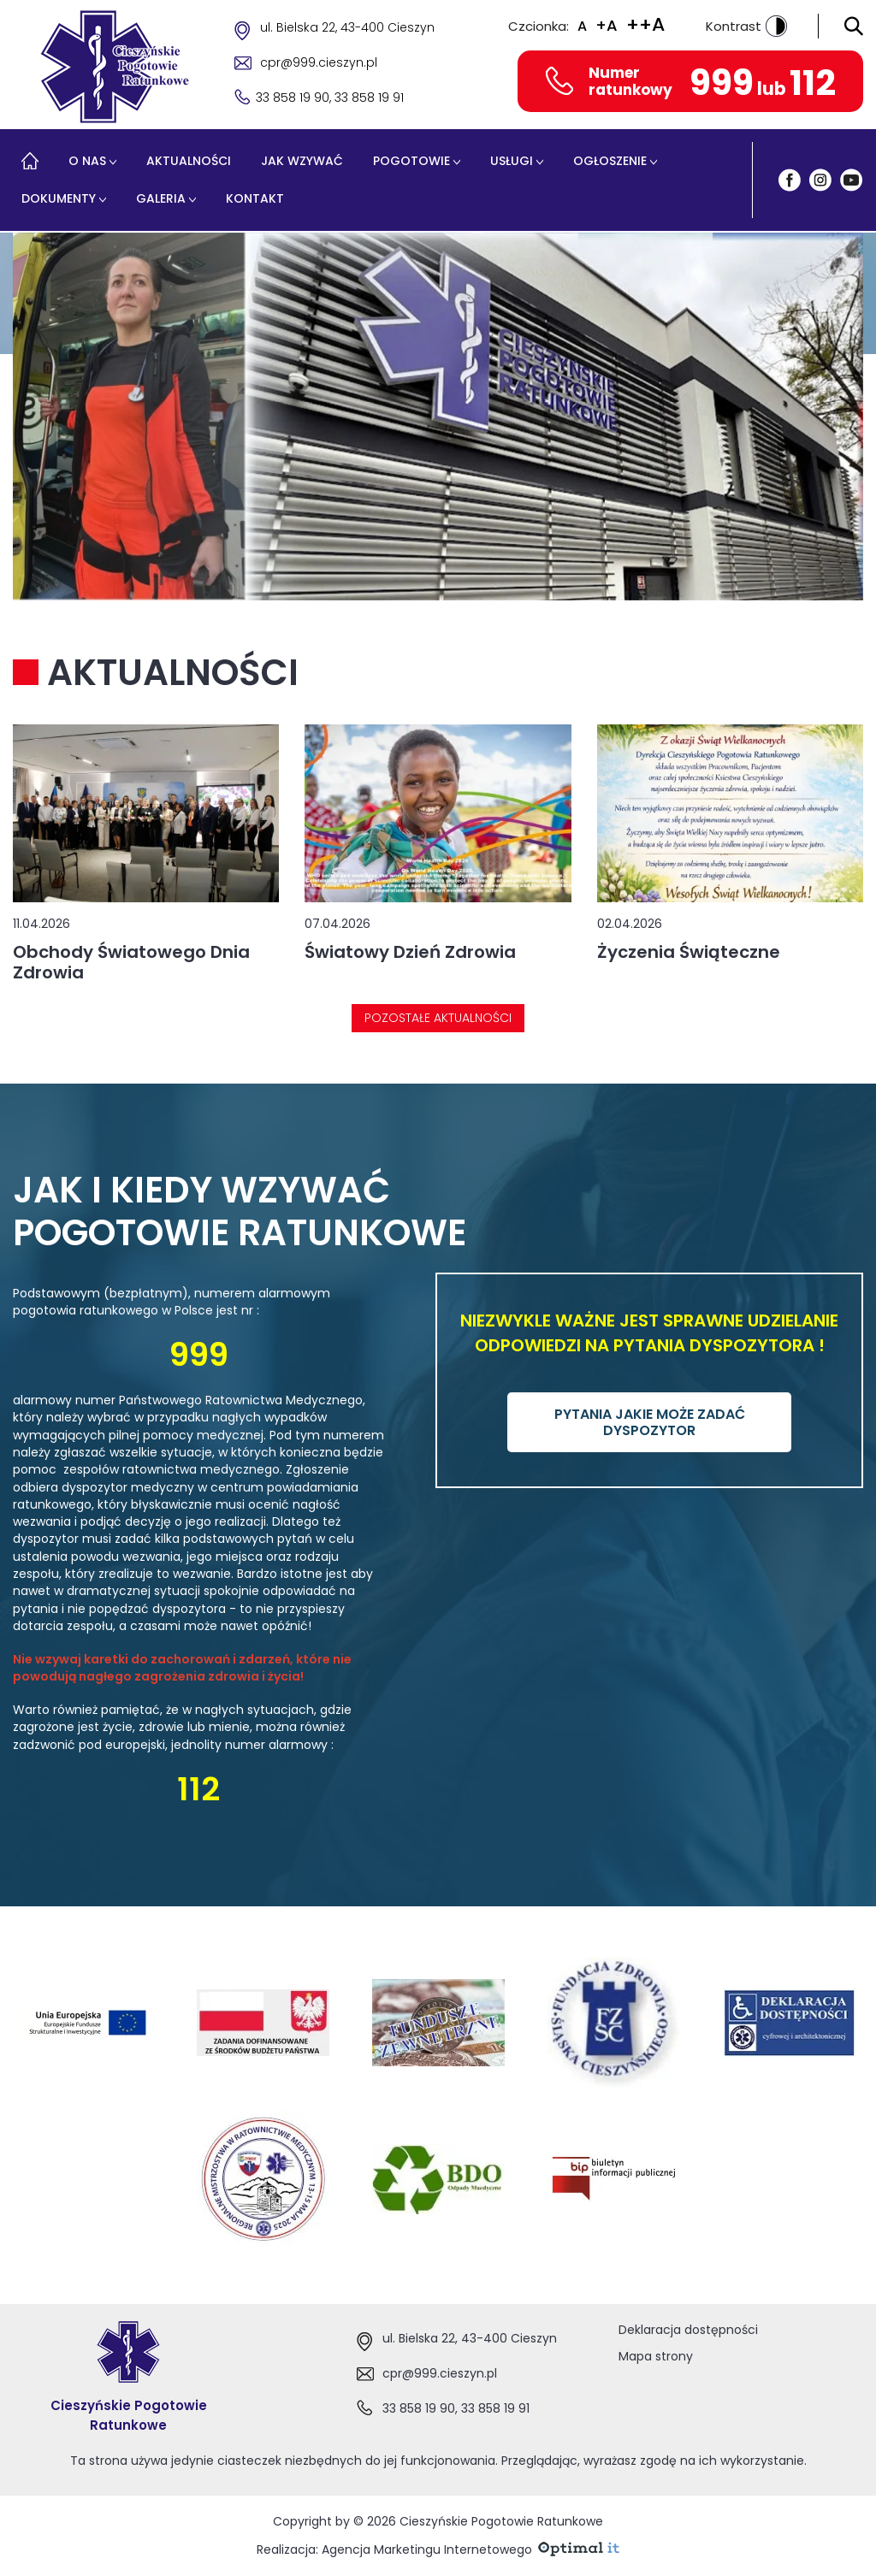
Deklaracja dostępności (688, 2329)
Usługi (511, 160)
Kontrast (746, 26)
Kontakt (255, 198)
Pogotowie (411, 160)
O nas (87, 160)
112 (813, 82)
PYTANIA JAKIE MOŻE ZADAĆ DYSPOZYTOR (649, 1422)
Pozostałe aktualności (438, 1017)
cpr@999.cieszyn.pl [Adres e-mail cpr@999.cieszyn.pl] (318, 62)
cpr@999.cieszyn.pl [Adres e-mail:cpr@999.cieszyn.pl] (439, 2373)
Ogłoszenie (610, 160)
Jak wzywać (302, 160)
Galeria (161, 198)
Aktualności (188, 160)
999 (722, 82)
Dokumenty (58, 198)
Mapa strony (656, 2356)
